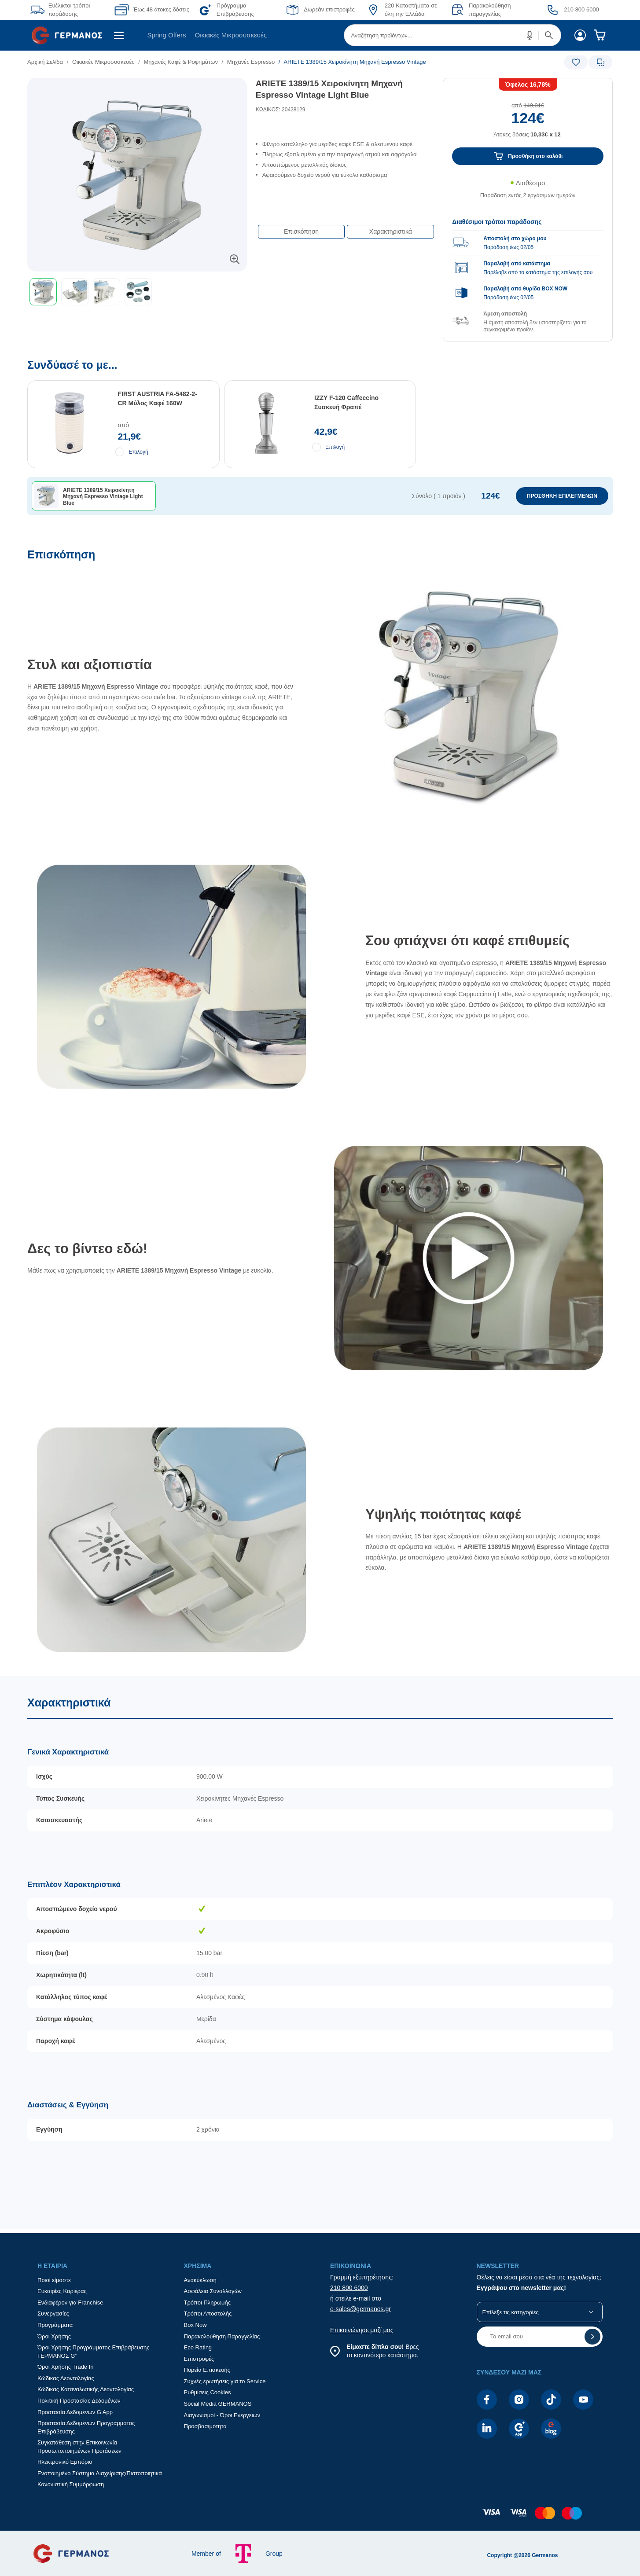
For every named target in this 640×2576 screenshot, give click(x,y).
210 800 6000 (349, 2287)
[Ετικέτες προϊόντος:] (137, 87)
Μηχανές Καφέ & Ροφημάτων (180, 62)
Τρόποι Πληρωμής (207, 2302)
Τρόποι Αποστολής (208, 2313)
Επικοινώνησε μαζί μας (362, 2330)
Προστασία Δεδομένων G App (75, 2412)
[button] (530, 35)
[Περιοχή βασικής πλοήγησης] (320, 35)
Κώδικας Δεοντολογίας (65, 2378)
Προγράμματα (55, 2325)
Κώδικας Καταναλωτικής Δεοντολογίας (85, 2389)
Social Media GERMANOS (218, 2403)
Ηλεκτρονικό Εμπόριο (64, 2462)
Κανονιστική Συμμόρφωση (70, 2484)
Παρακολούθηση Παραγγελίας (222, 2336)
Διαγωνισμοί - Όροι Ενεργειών (222, 2415)
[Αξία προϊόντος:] (527, 110)
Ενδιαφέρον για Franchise (70, 2302)
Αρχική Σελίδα (45, 62)
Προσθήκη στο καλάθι (535, 156)
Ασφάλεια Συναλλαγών (213, 2291)
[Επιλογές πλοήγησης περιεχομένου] (345, 227)
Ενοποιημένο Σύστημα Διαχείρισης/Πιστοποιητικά (99, 2473)
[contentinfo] (320, 2517)
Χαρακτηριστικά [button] (390, 231)
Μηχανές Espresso (251, 62)
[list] (270, 62)
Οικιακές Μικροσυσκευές (231, 35)
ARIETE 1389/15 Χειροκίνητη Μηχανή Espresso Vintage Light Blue (329, 89)
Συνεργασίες (53, 2313)
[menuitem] (70, 35)
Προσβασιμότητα (205, 2426)
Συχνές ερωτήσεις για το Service (225, 2381)
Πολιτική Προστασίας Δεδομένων (79, 2400)
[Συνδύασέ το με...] (320, 453)
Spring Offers (166, 35)
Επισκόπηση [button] (301, 231)
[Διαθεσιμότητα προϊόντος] (527, 193)
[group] (527, 270)
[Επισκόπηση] (320, 1112)
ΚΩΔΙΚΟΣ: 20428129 (280, 109)
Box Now (195, 2325)
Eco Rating (198, 2347)
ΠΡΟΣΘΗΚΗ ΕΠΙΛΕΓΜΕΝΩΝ (562, 496)
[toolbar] (137, 291)
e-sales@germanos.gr (360, 2308)
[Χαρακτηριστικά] (320, 1952)
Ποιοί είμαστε (54, 2280)
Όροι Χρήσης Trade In (65, 2366)
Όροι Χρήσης (54, 2336)
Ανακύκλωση (200, 2280)
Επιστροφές (199, 2359)
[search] (452, 35)
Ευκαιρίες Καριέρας (62, 2291)
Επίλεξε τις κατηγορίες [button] (510, 2312)
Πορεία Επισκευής (207, 2370)
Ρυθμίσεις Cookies (207, 2392)
